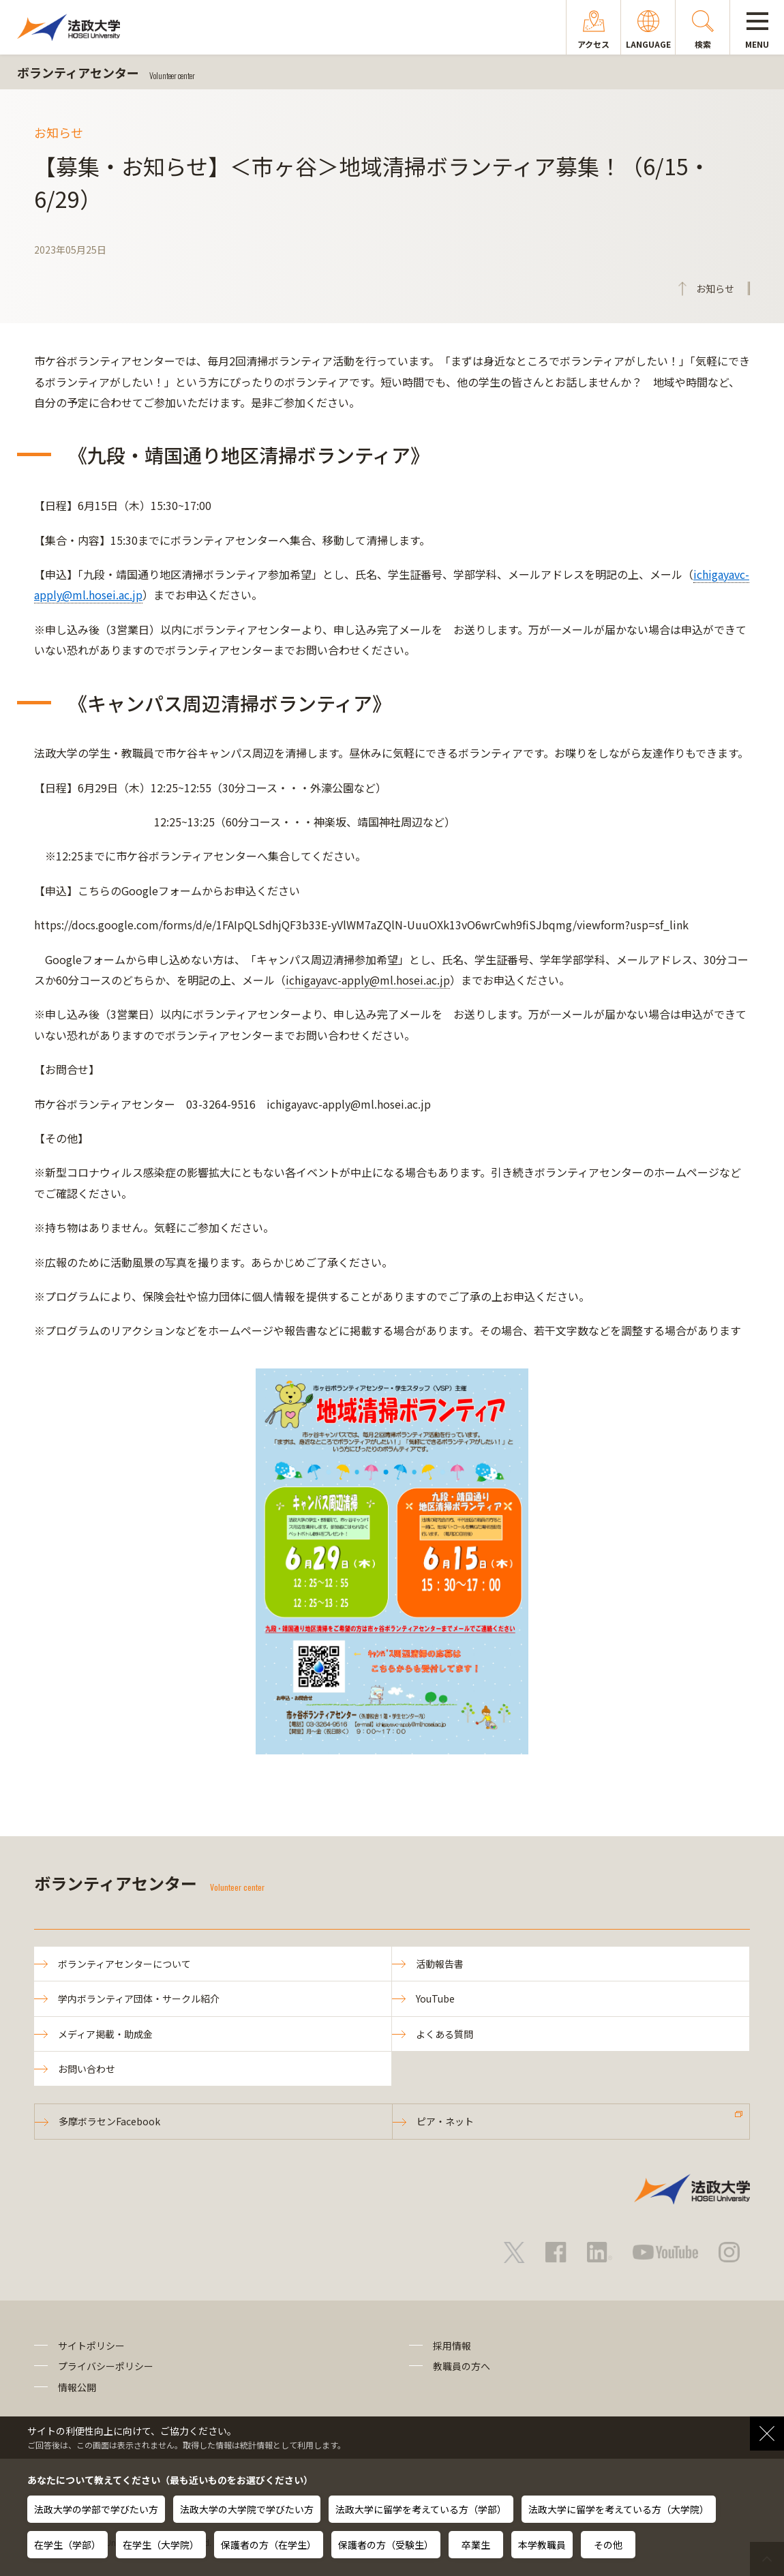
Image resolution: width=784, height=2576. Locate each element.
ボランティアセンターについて (124, 1964)
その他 (608, 2544)
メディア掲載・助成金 (105, 2034)
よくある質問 (444, 2034)
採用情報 (452, 2345)
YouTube (435, 1998)
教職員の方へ (461, 2366)
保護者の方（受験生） (386, 2544)
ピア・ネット (445, 2121)
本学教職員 (542, 2544)
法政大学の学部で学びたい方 (96, 2509)
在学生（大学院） (161, 2544)
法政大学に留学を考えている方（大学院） (618, 2509)
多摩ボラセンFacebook (109, 2121)
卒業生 (476, 2544)
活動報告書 (440, 1964)
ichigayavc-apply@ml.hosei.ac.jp (368, 980)
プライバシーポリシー (105, 2366)
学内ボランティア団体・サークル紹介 (139, 1998)
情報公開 (77, 2387)
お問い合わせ (86, 2069)
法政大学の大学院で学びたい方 (247, 2509)
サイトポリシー (91, 2345)
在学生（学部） (67, 2544)
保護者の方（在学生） (268, 2544)
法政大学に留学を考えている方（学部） (421, 2509)
